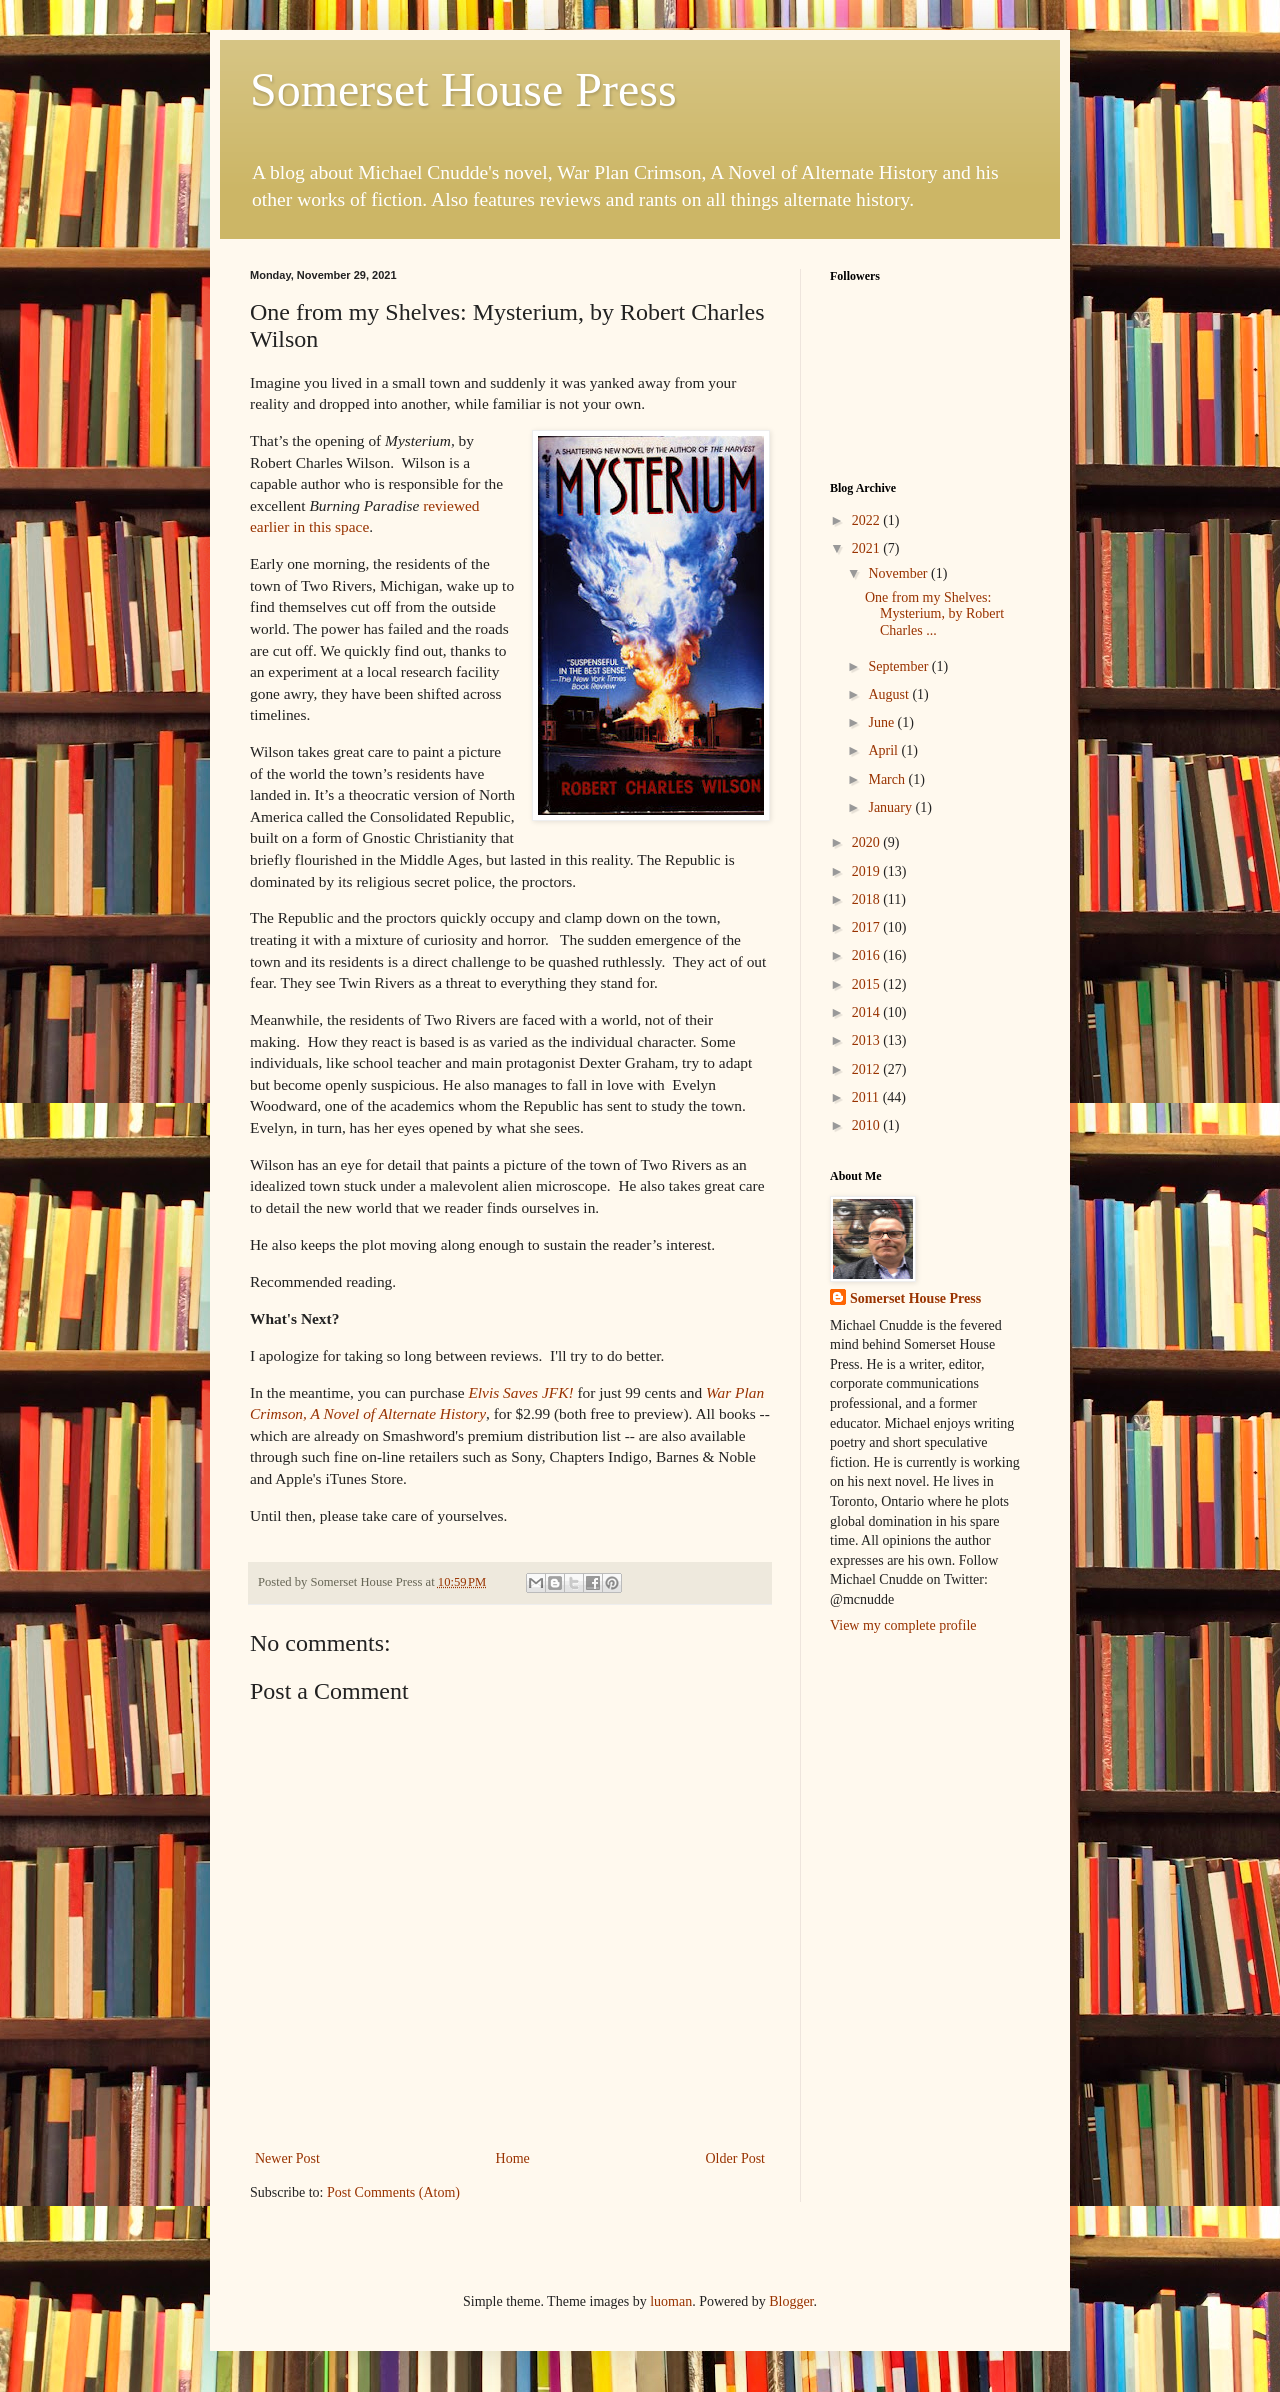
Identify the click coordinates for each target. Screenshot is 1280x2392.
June (882, 722)
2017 (868, 927)
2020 (868, 842)
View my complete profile (903, 1625)
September (899, 666)
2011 (867, 1097)
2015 (868, 984)
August (890, 694)
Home (513, 2158)
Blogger (791, 2301)
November (899, 573)
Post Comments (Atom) (393, 2192)
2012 (868, 1069)
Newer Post (287, 2158)
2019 (868, 871)
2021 (868, 548)
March (888, 779)
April (884, 750)
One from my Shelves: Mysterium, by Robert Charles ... (934, 614)
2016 (868, 955)
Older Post (736, 2158)
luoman (671, 2301)
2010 (868, 1125)
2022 (868, 520)
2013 (868, 1040)
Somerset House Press (463, 89)
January (891, 807)
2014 (868, 1012)
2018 (868, 899)
